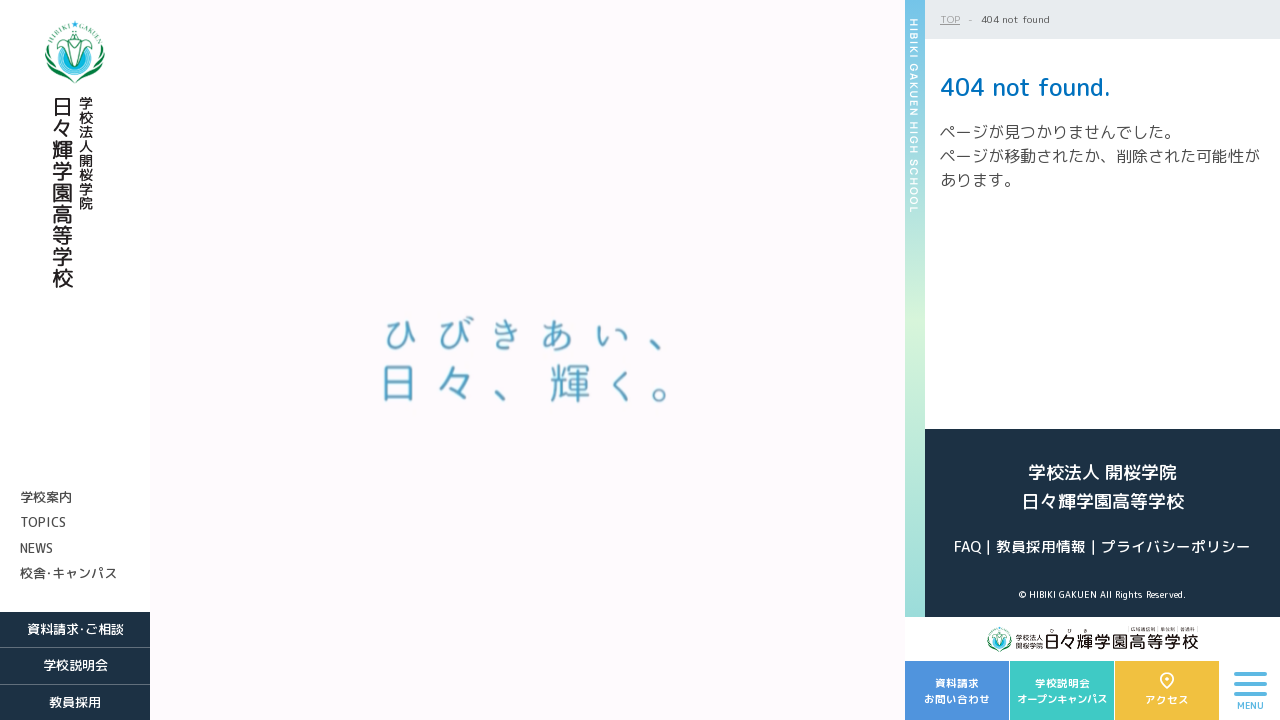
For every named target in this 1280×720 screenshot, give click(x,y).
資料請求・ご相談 (75, 629)
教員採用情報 (1041, 546)
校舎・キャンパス (68, 573)
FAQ (967, 546)
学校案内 (46, 497)
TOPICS (43, 522)
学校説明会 (75, 665)
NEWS (36, 548)
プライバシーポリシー (1176, 546)
